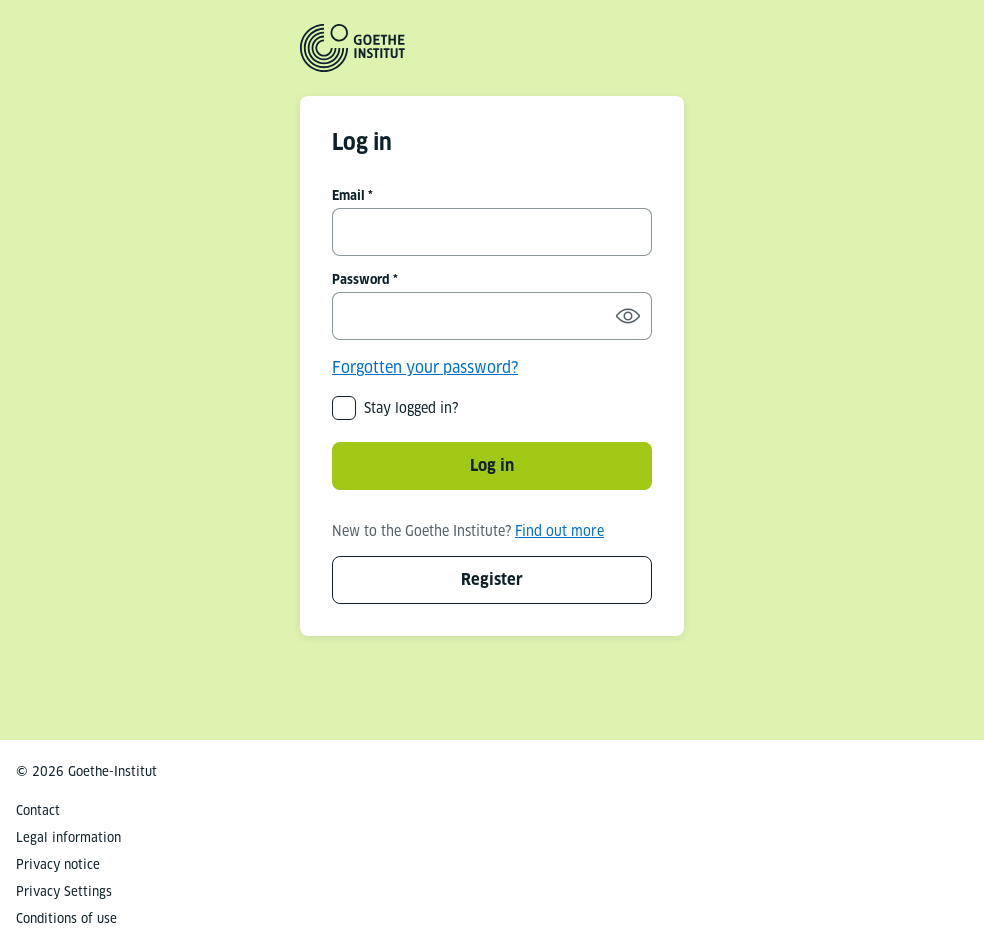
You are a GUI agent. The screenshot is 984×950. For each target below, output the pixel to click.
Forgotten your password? (425, 367)
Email (348, 195)
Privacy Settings (64, 891)
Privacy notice (58, 864)
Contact (38, 810)
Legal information (68, 837)
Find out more (559, 531)
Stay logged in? (411, 408)
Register (492, 579)
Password (361, 279)
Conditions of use (66, 918)
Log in (492, 465)
